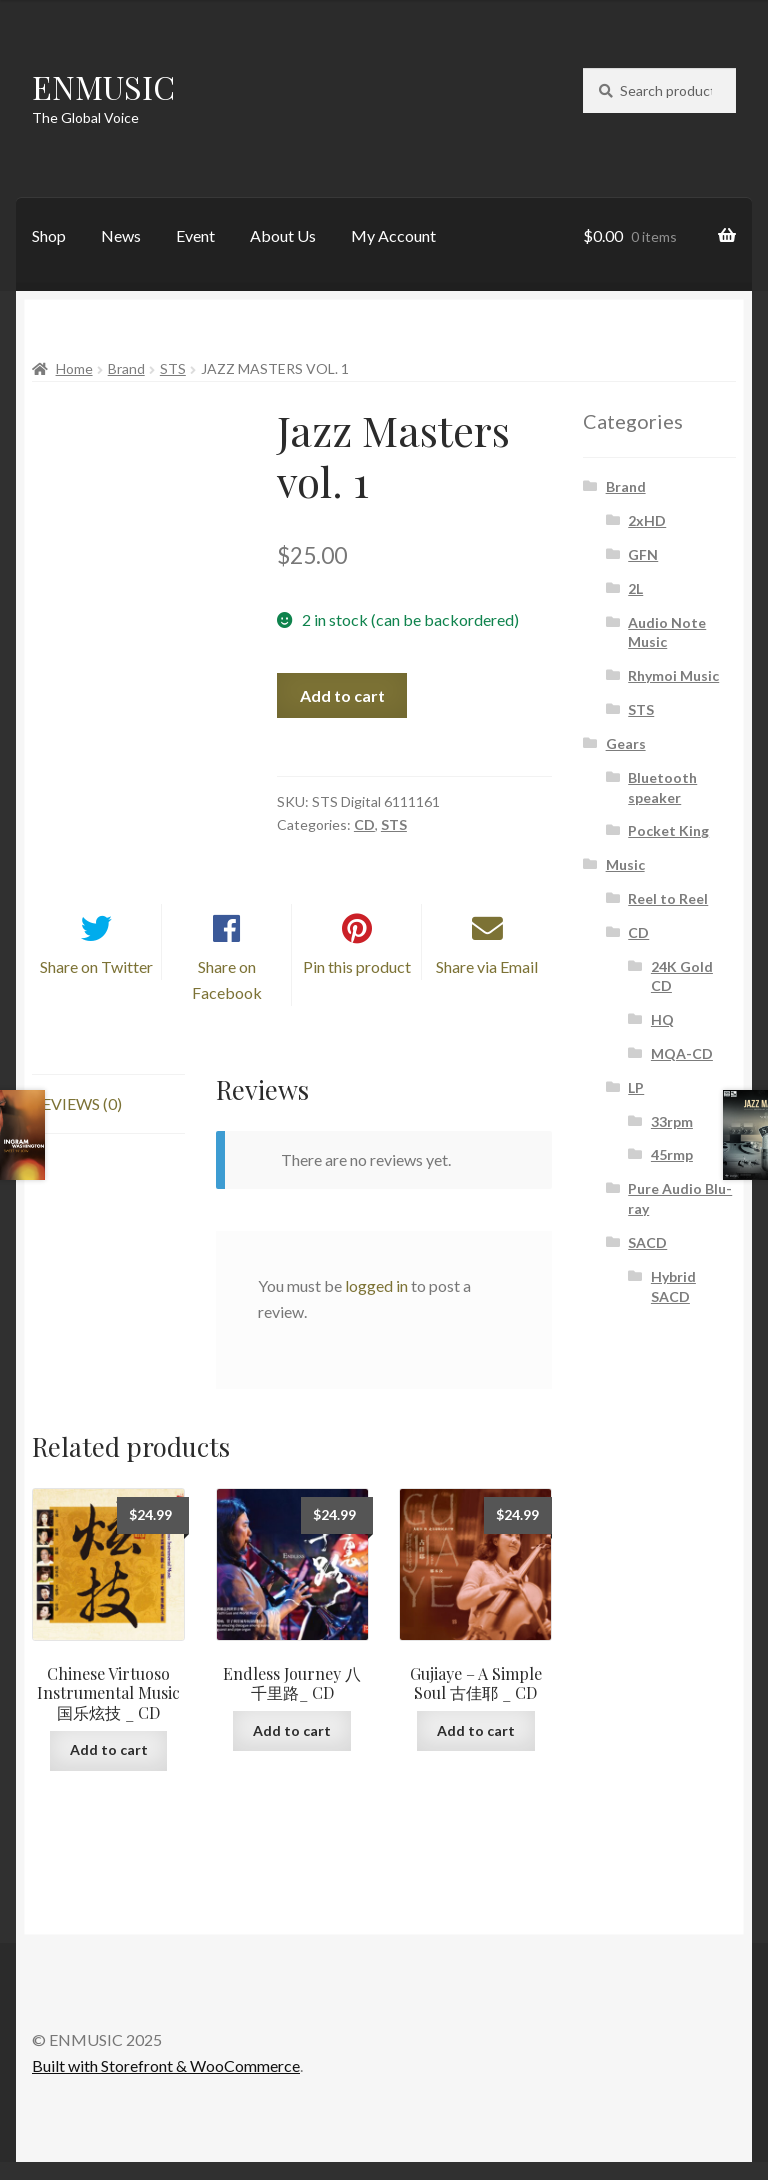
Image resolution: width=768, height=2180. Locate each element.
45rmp (672, 1154)
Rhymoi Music (673, 675)
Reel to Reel (668, 898)
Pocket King (668, 830)
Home (74, 368)
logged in (376, 1303)
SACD (647, 1242)
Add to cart (342, 695)
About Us (283, 235)
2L (635, 588)
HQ (662, 1019)
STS (173, 368)
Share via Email (487, 984)
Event (195, 235)
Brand (126, 368)
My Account (393, 235)
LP (636, 1087)
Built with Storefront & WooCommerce (166, 2082)
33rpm (672, 1121)
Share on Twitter (96, 984)
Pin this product (357, 984)
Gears (626, 743)
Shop (49, 235)
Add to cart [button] (109, 1767)
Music (625, 864)
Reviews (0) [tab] (77, 1121)
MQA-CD (682, 1053)
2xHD (647, 520)
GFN (643, 554)
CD (364, 824)
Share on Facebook (227, 997)
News (121, 235)
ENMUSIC (103, 86)
